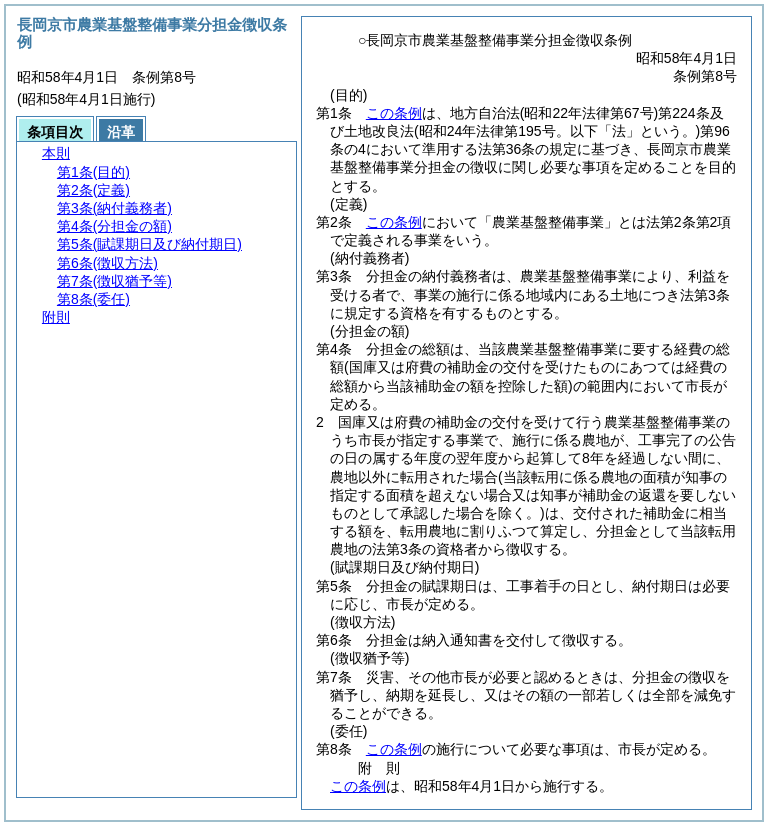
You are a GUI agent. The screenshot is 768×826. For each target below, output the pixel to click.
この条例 (394, 113)
